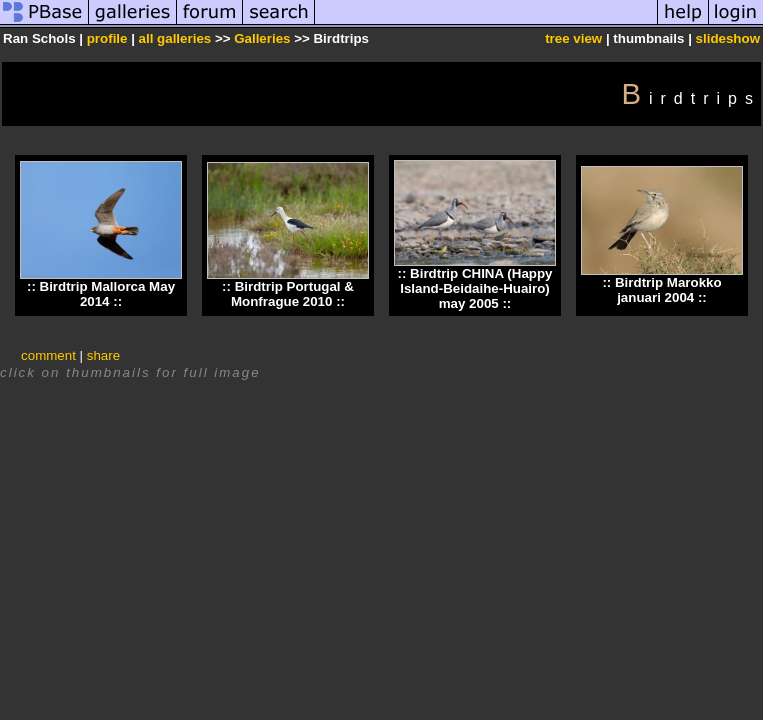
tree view (573, 38)
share (103, 355)
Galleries (262, 38)
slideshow (728, 38)
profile (107, 38)
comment (48, 355)
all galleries (175, 38)
